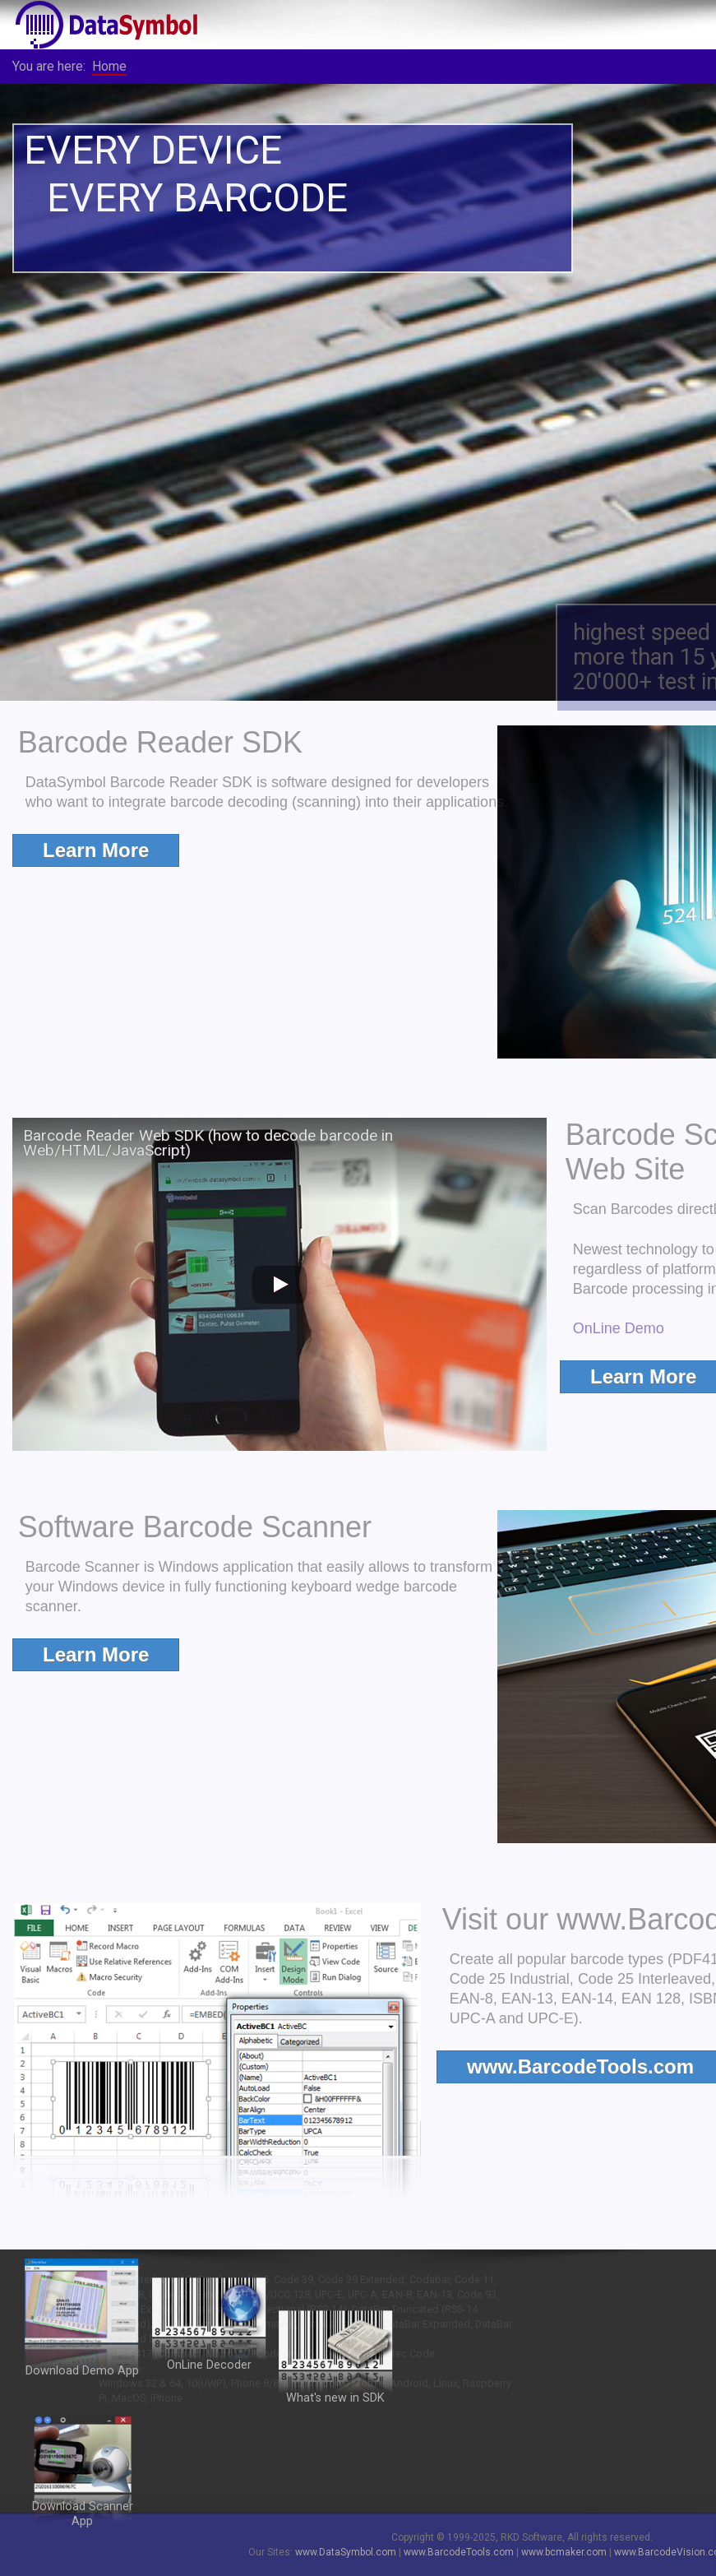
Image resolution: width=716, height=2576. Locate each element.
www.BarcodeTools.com (459, 2552)
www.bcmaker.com (564, 2552)
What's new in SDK (335, 2398)
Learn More (96, 850)
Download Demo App (82, 2367)
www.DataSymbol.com (345, 2552)
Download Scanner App (82, 2514)
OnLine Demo (648, 1328)
